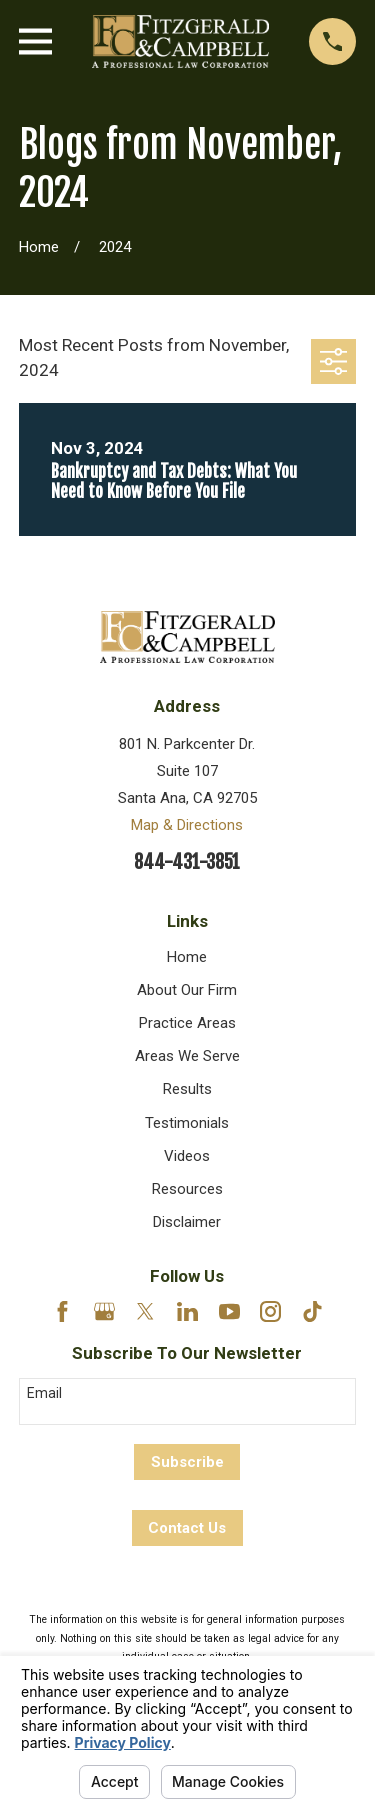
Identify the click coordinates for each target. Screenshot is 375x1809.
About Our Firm (187, 990)
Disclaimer (187, 1222)
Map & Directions (187, 825)
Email (44, 1393)
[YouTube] (229, 1311)
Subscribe (187, 1462)
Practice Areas (187, 1023)
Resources (187, 1189)
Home (187, 957)
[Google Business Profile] (104, 1311)
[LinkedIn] (187, 1311)
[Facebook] (62, 1311)
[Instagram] (270, 1311)
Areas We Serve (187, 1056)
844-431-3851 (187, 862)
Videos (187, 1156)
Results (187, 1089)
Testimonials (187, 1123)
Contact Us (187, 1528)
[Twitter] (145, 1311)
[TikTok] (312, 1311)
